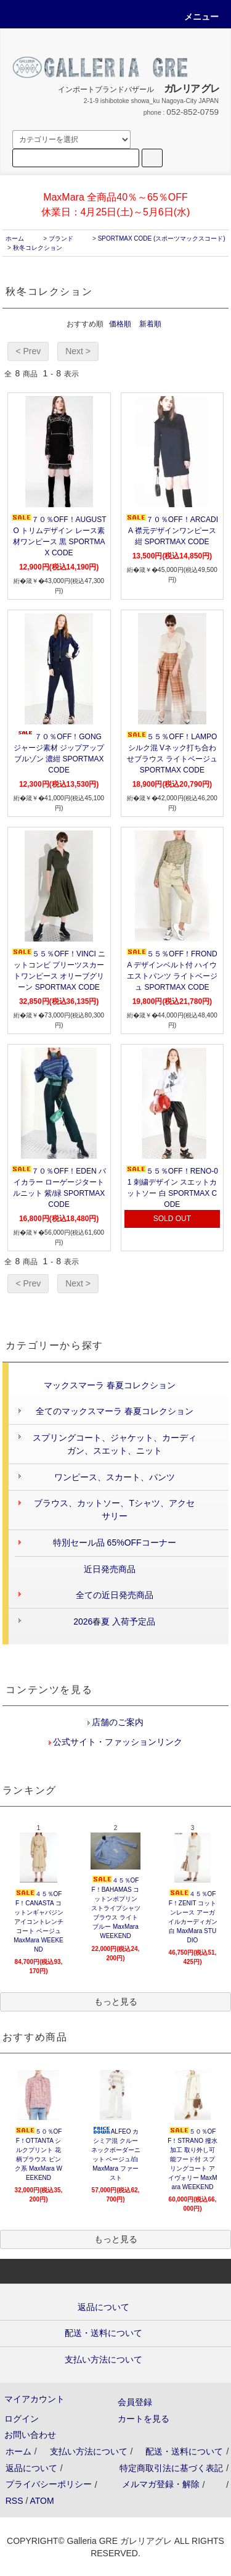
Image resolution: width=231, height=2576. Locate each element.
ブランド (61, 238)
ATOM (42, 2501)
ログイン (21, 2419)
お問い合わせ (30, 2435)
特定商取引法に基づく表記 (171, 2468)
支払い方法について (89, 2451)
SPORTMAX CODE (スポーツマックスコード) (161, 238)
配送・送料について (184, 2451)
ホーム (15, 238)
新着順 (150, 324)
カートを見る (143, 2419)
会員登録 (135, 2402)
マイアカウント (34, 2399)
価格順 (120, 324)
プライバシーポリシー (49, 2484)
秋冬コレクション (37, 247)
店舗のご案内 (117, 1722)
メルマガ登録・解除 (161, 2484)
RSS (14, 2501)
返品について (31, 2468)
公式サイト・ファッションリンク (117, 1742)
